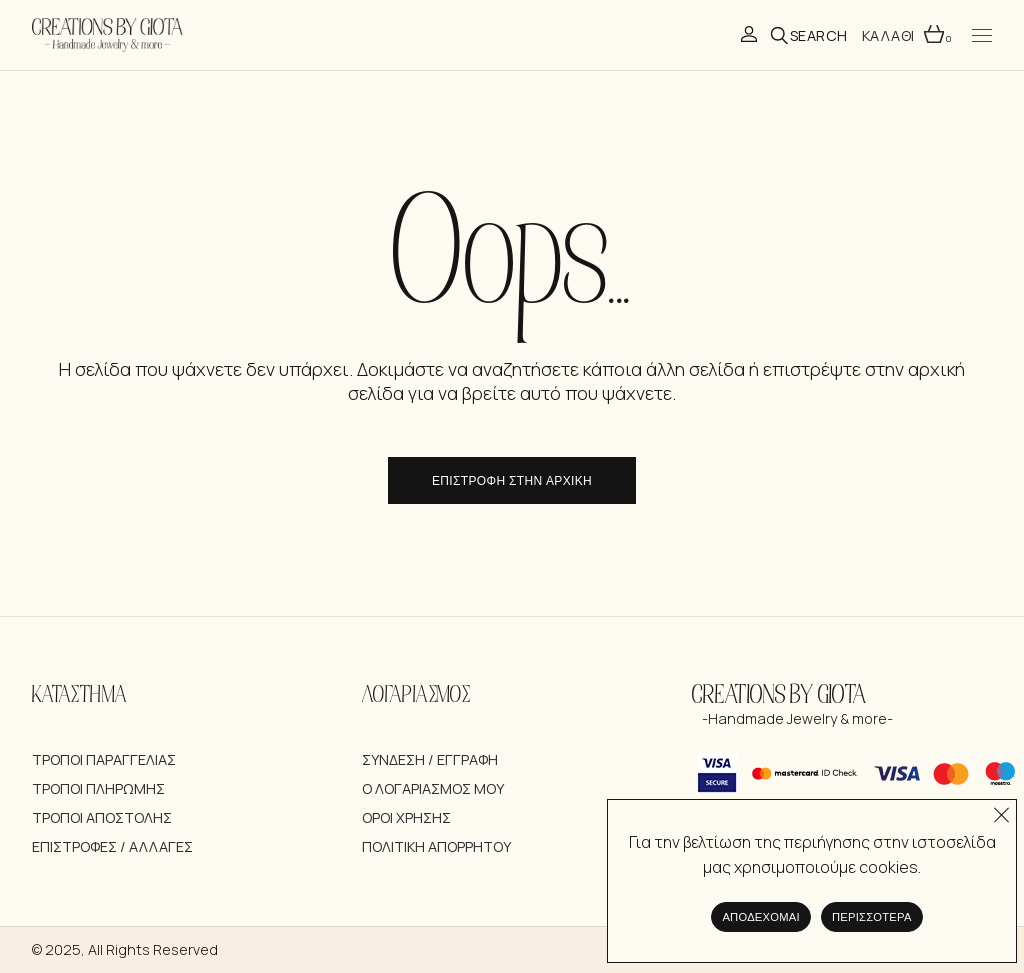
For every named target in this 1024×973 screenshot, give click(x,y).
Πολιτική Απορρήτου (436, 846)
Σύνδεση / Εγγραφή (430, 759)
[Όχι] (1001, 810)
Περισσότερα (872, 917)
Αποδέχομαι (761, 917)
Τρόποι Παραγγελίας (104, 759)
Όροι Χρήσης (406, 817)
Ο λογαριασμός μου (433, 788)
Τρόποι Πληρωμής (98, 788)
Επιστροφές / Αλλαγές (112, 846)
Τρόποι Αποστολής (102, 817)
